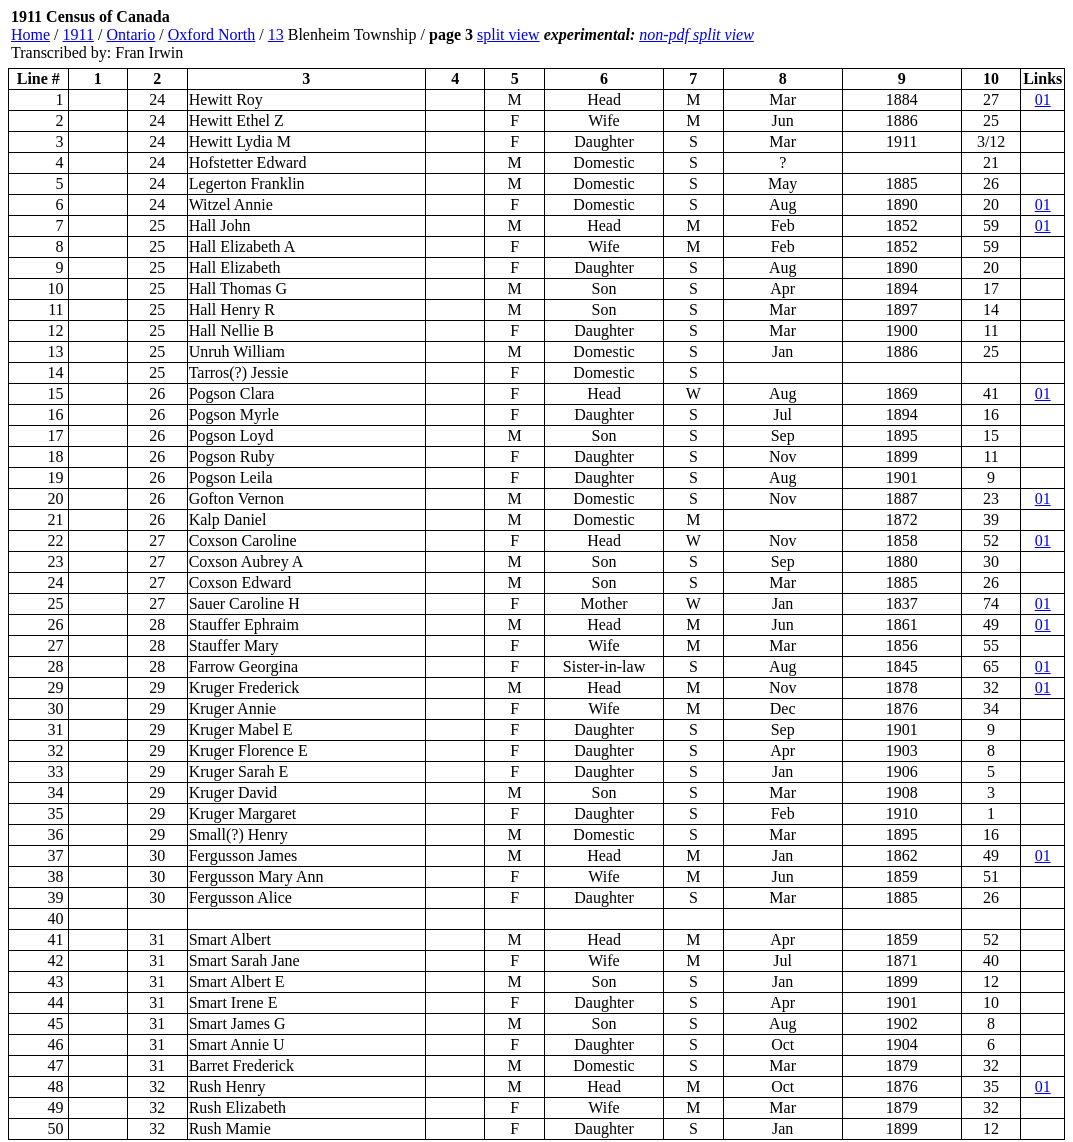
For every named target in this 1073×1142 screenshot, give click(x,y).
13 (276, 34)
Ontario (130, 34)
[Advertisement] (945, 35)
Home (30, 34)
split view (508, 34)
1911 (78, 34)
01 (1043, 99)
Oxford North (212, 34)
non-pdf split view (696, 34)
